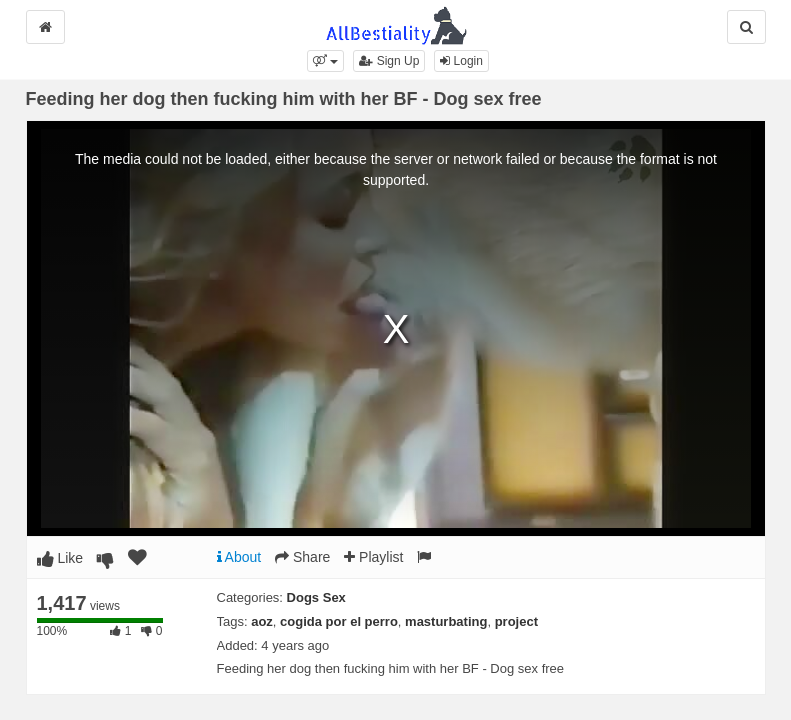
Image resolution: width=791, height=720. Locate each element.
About (239, 557)
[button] (325, 61)
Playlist (373, 557)
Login (461, 61)
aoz (262, 621)
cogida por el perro (339, 621)
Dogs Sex (316, 597)
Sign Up (389, 61)
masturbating (446, 621)
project (516, 621)
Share (302, 557)
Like (60, 558)
